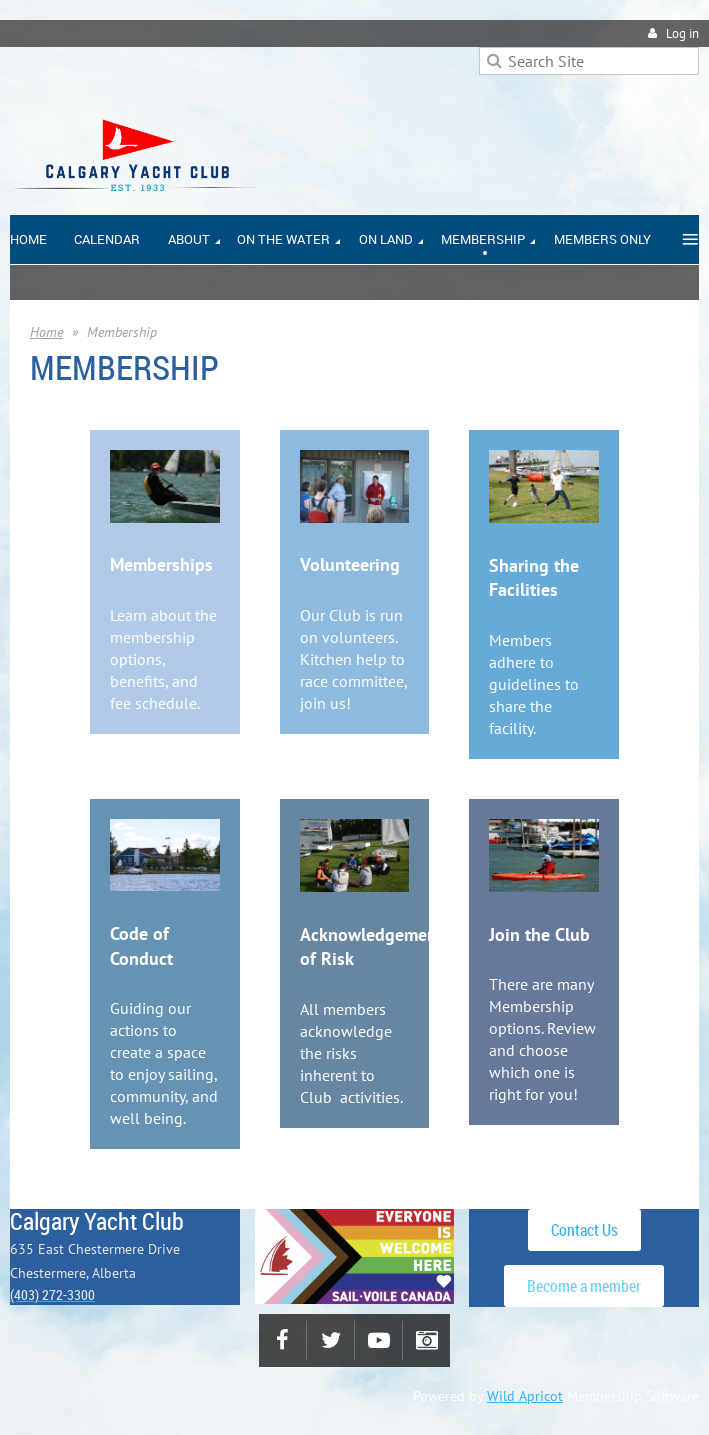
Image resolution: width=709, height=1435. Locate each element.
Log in (682, 33)
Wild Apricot (525, 1396)
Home (46, 332)
